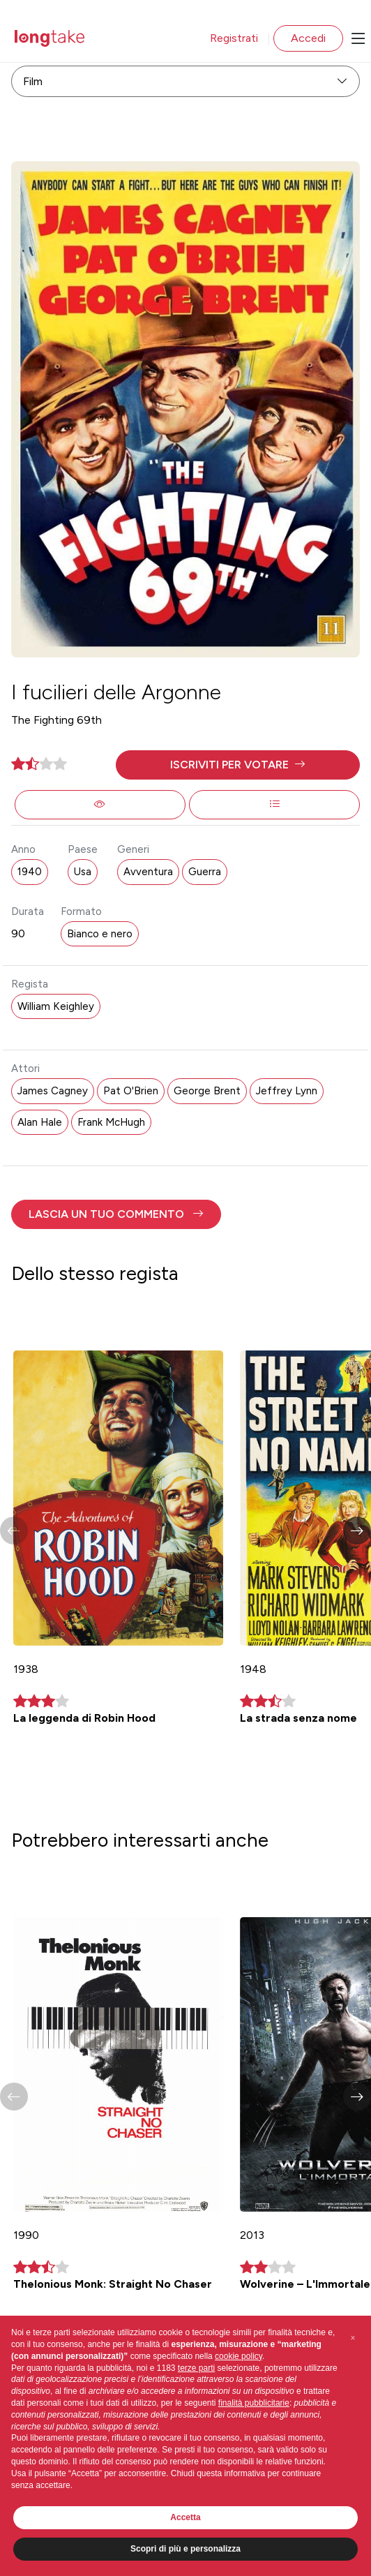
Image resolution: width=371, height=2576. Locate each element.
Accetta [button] (185, 2517)
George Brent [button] (207, 1091)
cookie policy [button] (238, 2356)
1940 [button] (29, 871)
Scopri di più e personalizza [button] (185, 2549)
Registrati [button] (234, 38)
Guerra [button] (204, 871)
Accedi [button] (308, 38)
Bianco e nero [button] (99, 934)
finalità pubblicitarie (253, 2403)
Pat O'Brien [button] (130, 1091)
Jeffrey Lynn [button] (286, 1091)
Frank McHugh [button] (111, 1122)
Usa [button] (82, 871)
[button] (238, 765)
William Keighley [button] (55, 1006)
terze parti (196, 2368)
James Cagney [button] (52, 1091)
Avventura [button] (148, 871)
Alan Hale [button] (39, 1122)
